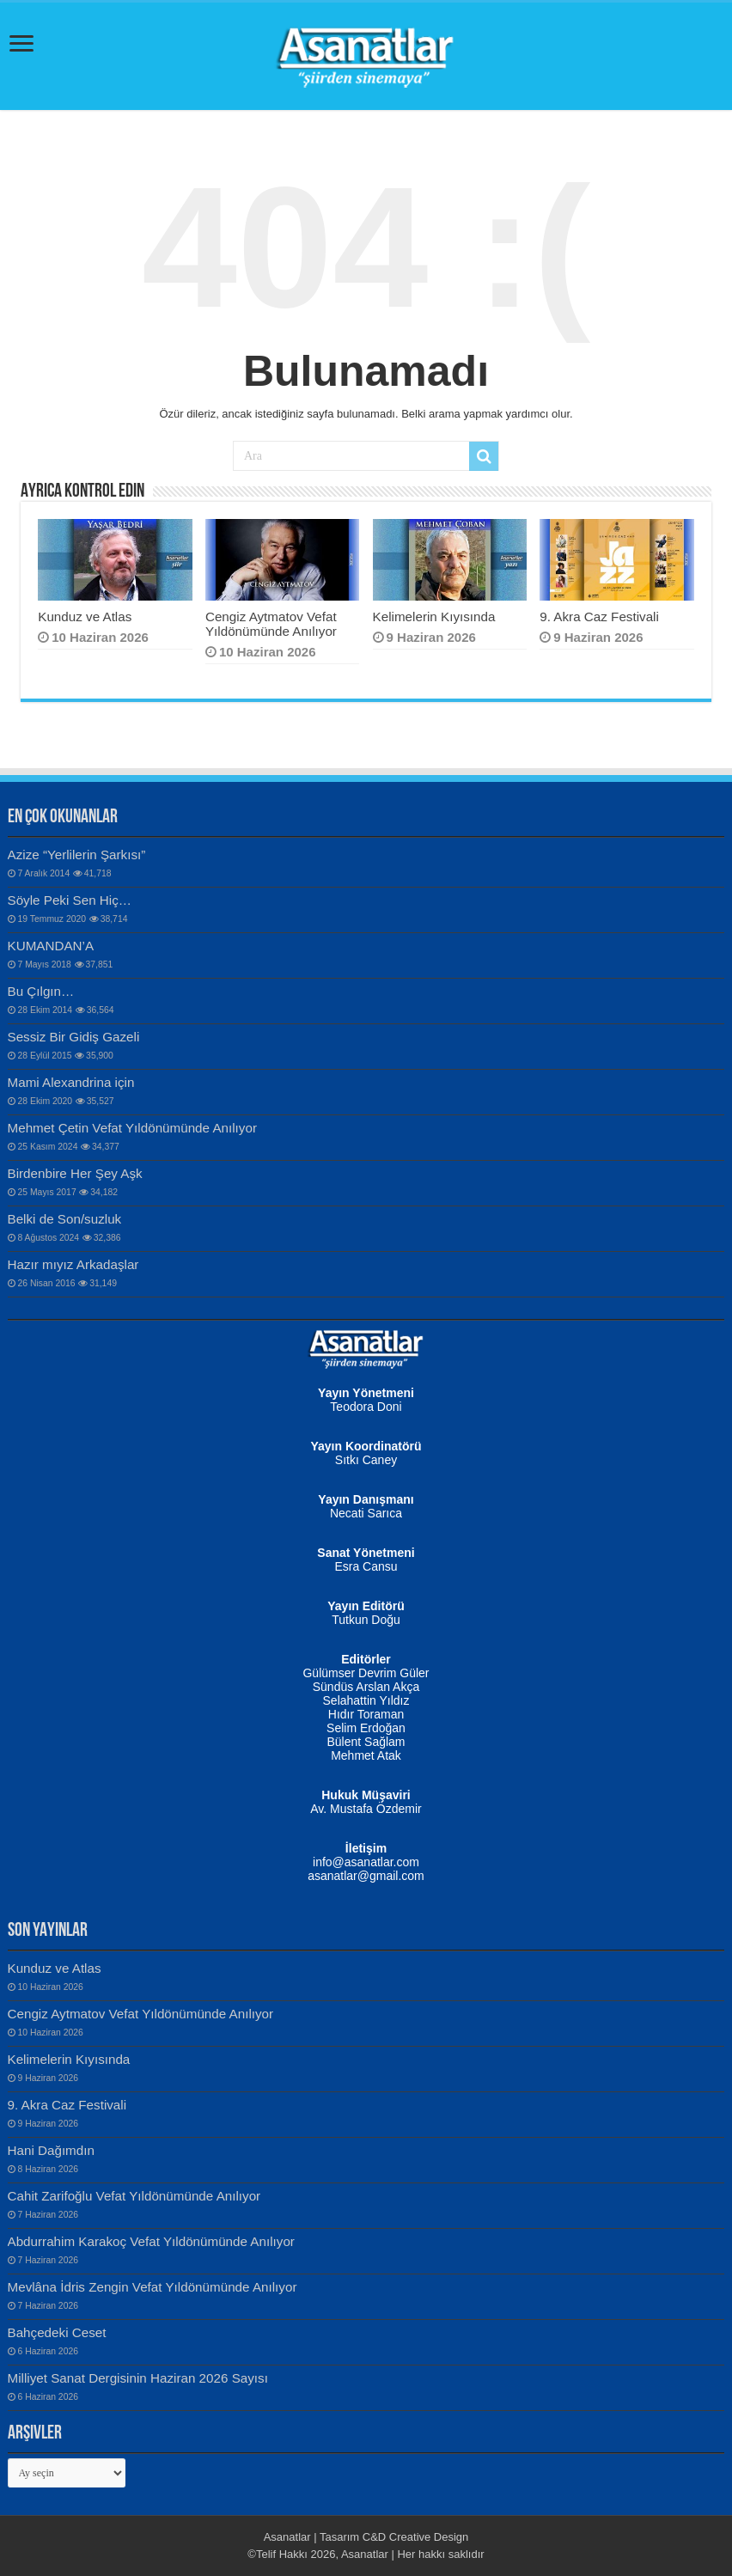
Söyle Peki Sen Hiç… (70, 900)
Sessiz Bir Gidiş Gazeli (74, 1036)
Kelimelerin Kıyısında (434, 616)
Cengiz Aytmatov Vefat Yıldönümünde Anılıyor (271, 623)
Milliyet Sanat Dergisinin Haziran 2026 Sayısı (138, 2378)
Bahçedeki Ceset (57, 2332)
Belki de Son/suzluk (65, 1219)
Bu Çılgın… (41, 991)
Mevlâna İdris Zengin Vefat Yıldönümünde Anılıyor (152, 2287)
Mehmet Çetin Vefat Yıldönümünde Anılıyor (132, 1127)
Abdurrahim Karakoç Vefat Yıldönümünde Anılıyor (151, 2241)
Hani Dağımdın (51, 2150)
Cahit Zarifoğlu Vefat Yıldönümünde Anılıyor (134, 2195)
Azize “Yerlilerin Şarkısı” (77, 854)
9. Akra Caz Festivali (599, 616)
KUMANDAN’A (51, 945)
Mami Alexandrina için (71, 1082)
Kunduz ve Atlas (84, 616)
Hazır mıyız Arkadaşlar (73, 1264)
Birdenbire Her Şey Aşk (75, 1173)
